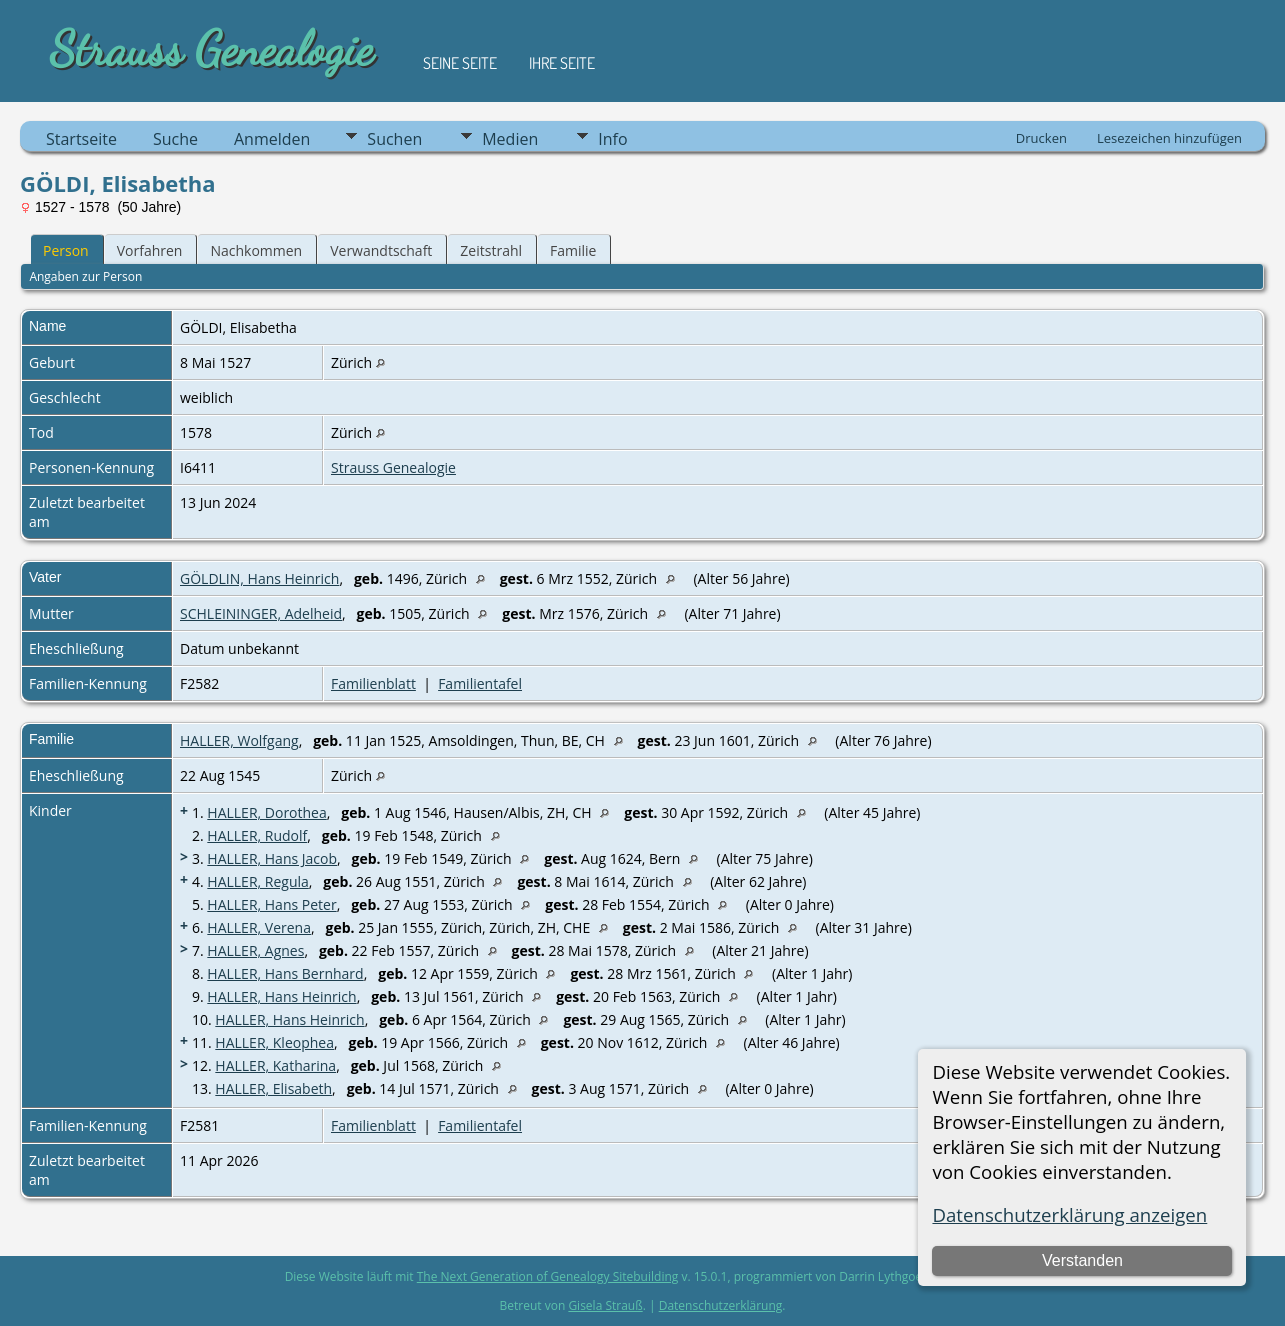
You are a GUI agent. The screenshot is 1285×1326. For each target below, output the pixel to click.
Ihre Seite (562, 63)
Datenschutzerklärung (721, 1305)
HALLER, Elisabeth (273, 1088)
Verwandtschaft (381, 250)
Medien (510, 139)
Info (612, 139)
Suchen (394, 139)
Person (66, 250)
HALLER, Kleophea (274, 1042)
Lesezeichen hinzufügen (1169, 138)
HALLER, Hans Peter (271, 904)
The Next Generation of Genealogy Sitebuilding (548, 1276)
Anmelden (272, 139)
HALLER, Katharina (275, 1065)
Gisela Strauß (605, 1305)
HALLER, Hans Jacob (272, 858)
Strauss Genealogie (393, 467)
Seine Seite (460, 63)
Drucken (1041, 138)
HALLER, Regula (257, 881)
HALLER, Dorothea (266, 812)
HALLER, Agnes (255, 950)
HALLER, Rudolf (257, 835)
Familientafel (480, 683)
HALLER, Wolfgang (239, 740)
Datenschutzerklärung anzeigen (1069, 1214)
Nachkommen (256, 250)
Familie (573, 250)
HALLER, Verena (259, 927)
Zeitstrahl (491, 250)
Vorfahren (150, 250)
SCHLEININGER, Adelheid (261, 613)
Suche (175, 139)
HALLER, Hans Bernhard (285, 973)
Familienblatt (373, 683)
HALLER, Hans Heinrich (281, 996)
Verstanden (1082, 1260)
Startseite (81, 139)
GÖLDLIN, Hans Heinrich (259, 578)
